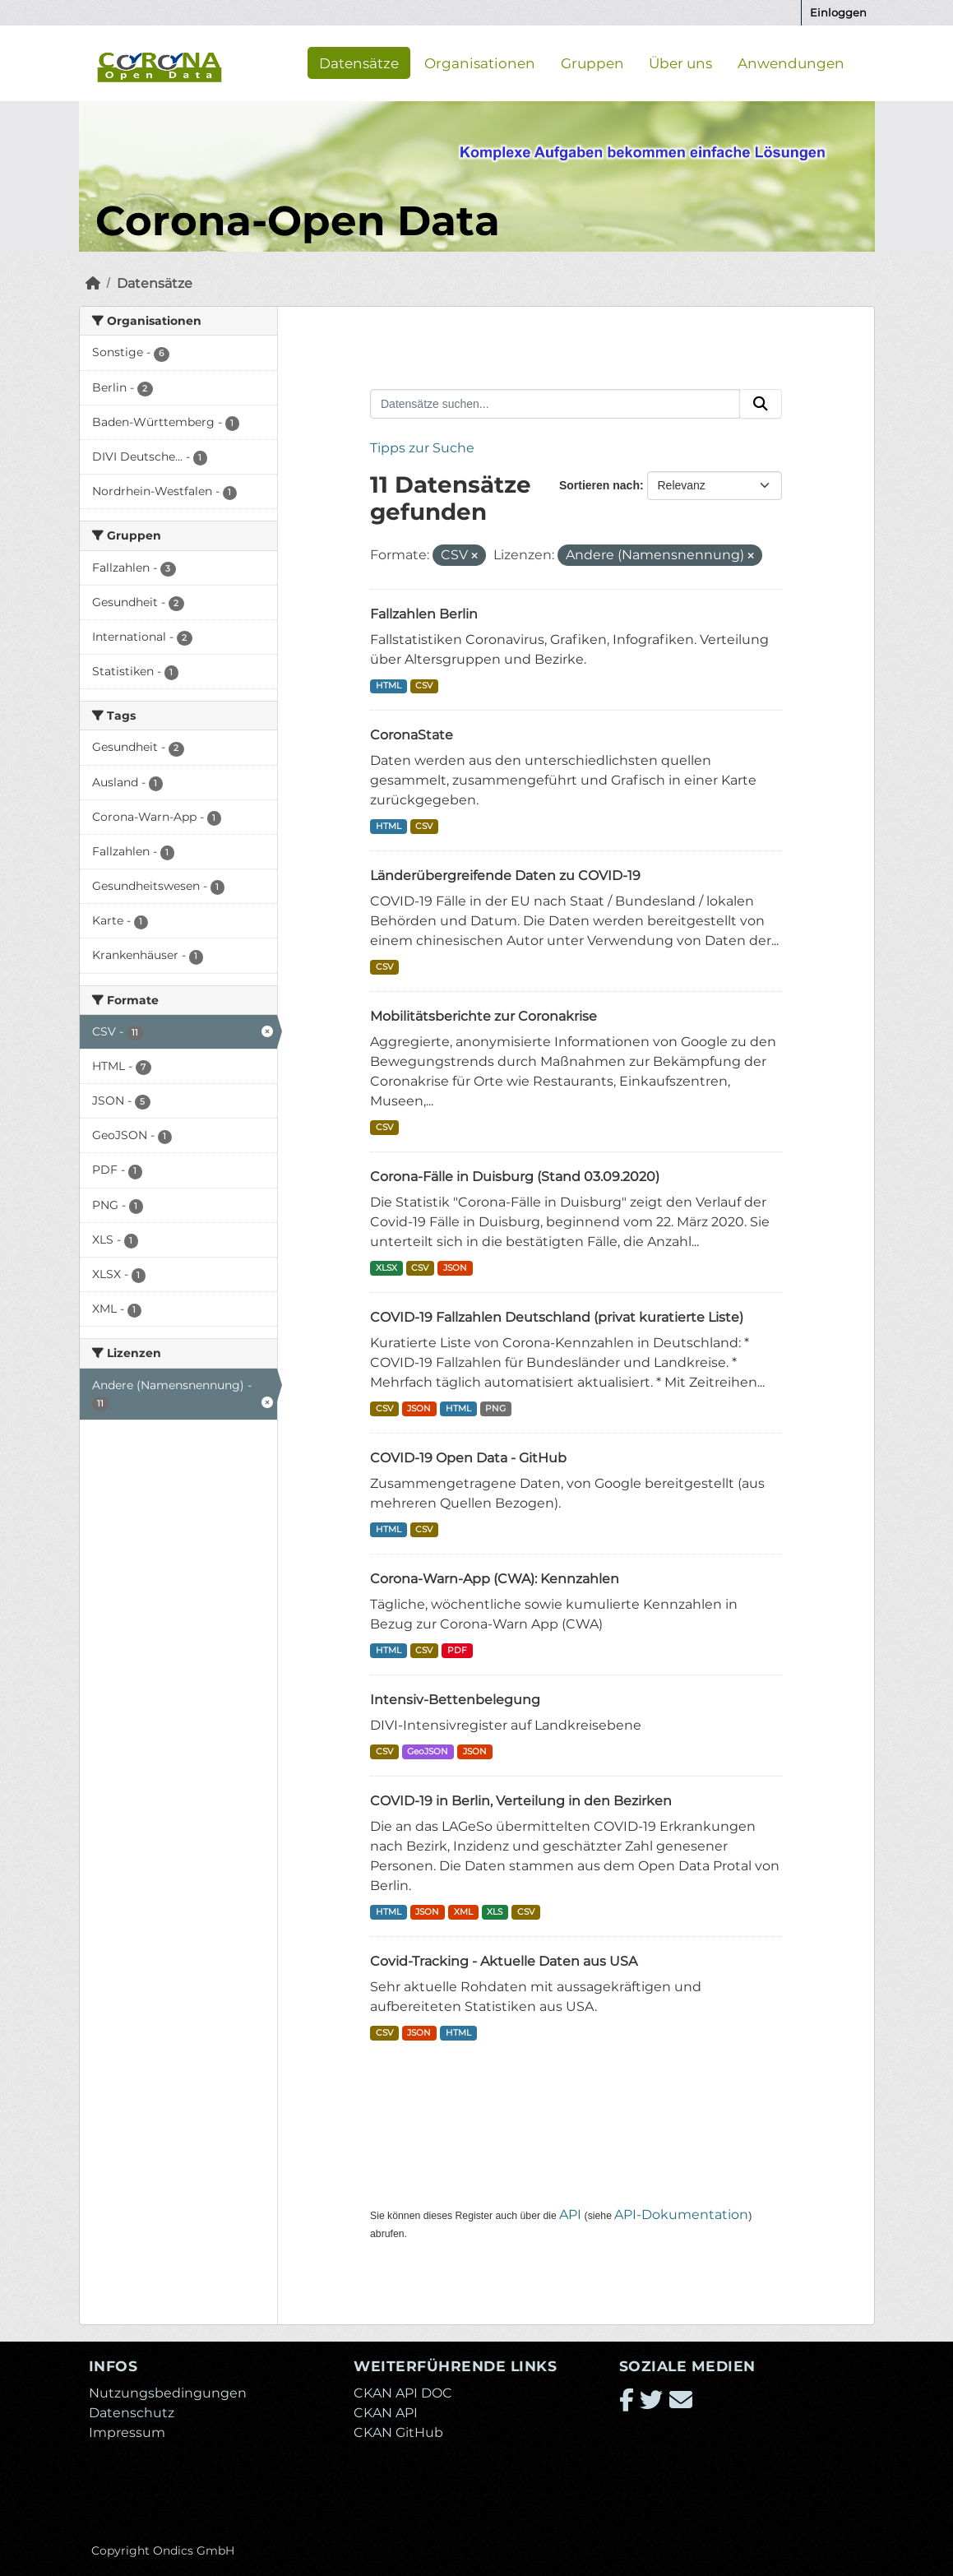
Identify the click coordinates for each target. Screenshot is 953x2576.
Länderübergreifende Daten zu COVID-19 (505, 875)
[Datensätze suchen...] (555, 404)
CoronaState (411, 735)
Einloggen (838, 12)
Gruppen (592, 62)
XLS (494, 1912)
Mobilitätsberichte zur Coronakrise (483, 1016)
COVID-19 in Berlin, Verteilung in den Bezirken (521, 1801)
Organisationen (479, 62)
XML (463, 1912)
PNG (495, 1408)
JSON (455, 1268)
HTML (388, 685)
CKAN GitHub (398, 2432)
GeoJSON (427, 1751)
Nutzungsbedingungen (168, 2393)
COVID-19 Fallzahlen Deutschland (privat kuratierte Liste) (556, 1317)
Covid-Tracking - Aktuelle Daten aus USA (503, 1961)
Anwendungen (791, 62)
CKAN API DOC (403, 2393)
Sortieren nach (599, 485)
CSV (424, 685)
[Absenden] (760, 404)
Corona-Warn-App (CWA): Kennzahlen (494, 1579)
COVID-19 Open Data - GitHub (468, 1458)
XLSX (386, 1268)
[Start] (93, 283)
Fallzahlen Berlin (424, 614)
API (570, 2214)
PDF (457, 1650)
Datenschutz (131, 2413)
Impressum (127, 2432)
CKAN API (386, 2413)
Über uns (680, 62)
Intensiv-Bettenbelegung (455, 1699)
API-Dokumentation (681, 2214)
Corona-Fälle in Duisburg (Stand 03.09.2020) (514, 1176)
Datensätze (359, 62)
